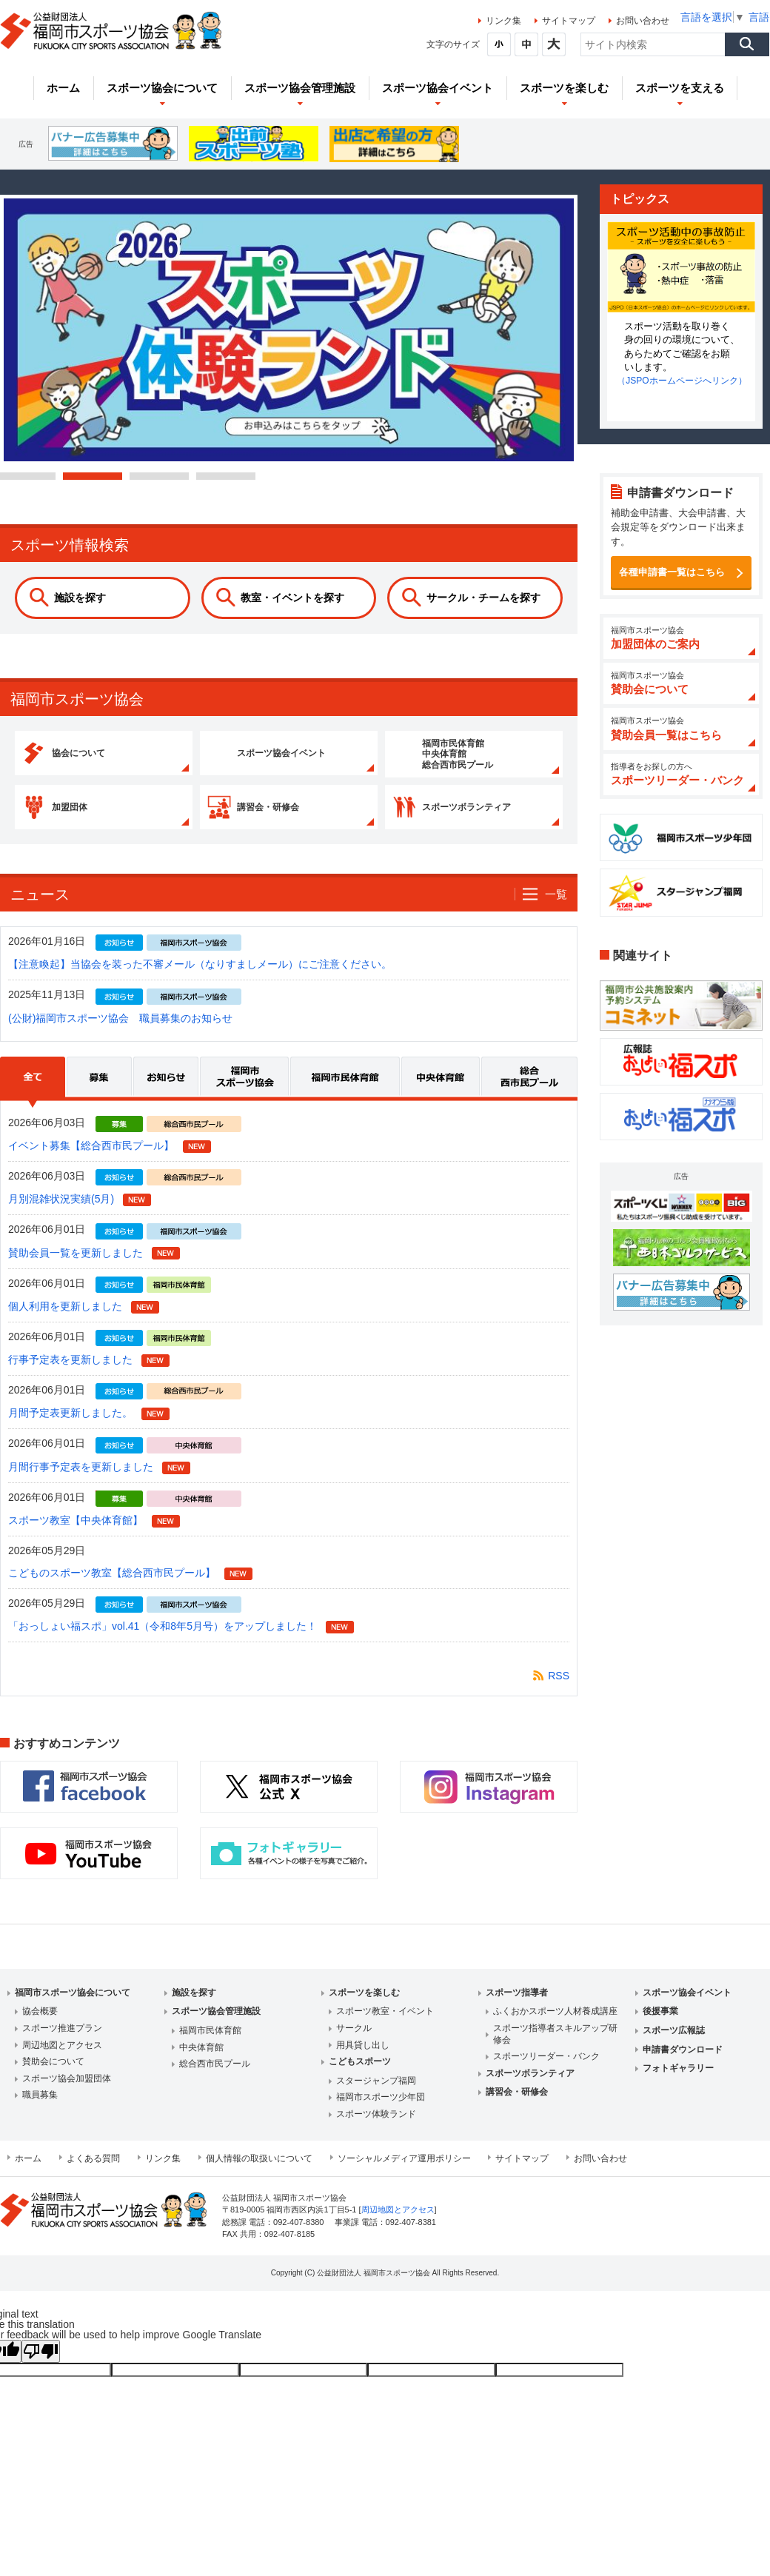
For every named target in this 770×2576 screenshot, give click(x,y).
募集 (100, 1097)
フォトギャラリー (678, 2082)
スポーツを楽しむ (364, 2006)
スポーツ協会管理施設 (216, 2026)
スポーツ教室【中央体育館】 (75, 1534)
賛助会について (53, 2075)
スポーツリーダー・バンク (546, 2070)
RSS (558, 1690)
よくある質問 (93, 2172)
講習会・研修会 (296, 817)
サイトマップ (568, 21)
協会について (106, 757)
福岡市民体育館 (345, 1097)
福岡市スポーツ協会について (72, 2006)
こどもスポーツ (360, 2075)
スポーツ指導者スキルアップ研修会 (555, 2048)
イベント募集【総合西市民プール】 (91, 1159)
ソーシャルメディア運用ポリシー (404, 2172)
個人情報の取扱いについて (259, 2172)
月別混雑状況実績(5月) (61, 1214)
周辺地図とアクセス (62, 2059)
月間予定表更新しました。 (70, 1427)
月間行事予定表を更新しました (80, 1481)
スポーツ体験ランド (376, 2128)
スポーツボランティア (497, 817)
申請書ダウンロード (683, 2063)
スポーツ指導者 (517, 2006)
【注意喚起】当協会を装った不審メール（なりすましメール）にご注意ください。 (200, 979)
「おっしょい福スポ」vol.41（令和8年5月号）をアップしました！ (162, 1641)
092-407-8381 (411, 2236)
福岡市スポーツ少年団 (380, 2112)
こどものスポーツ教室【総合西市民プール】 (111, 1587)
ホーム (28, 2172)
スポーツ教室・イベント (385, 2026)
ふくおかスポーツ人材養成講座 (555, 2026)
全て (33, 1097)
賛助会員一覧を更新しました (75, 1267)
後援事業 (660, 2026)
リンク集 (503, 21)
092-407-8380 (298, 2236)
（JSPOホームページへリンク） (681, 380)
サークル (354, 2042)
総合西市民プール (529, 1097)
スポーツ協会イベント (312, 757)
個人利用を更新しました (65, 1320)
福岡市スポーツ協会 (245, 1097)
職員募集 (40, 2109)
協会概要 (40, 2026)
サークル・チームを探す (483, 597)
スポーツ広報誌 (674, 2044)
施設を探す (80, 597)
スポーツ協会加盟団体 (66, 2092)
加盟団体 (95, 817)
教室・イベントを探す (292, 597)
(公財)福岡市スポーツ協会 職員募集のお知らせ (120, 1032)
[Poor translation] (40, 2365)
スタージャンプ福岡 (376, 2095)
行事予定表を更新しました (70, 1373)
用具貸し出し (362, 2059)
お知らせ (166, 1097)
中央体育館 (441, 1097)
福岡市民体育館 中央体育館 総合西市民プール (486, 757)
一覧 (556, 908)
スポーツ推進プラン (62, 2042)
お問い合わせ (642, 21)
